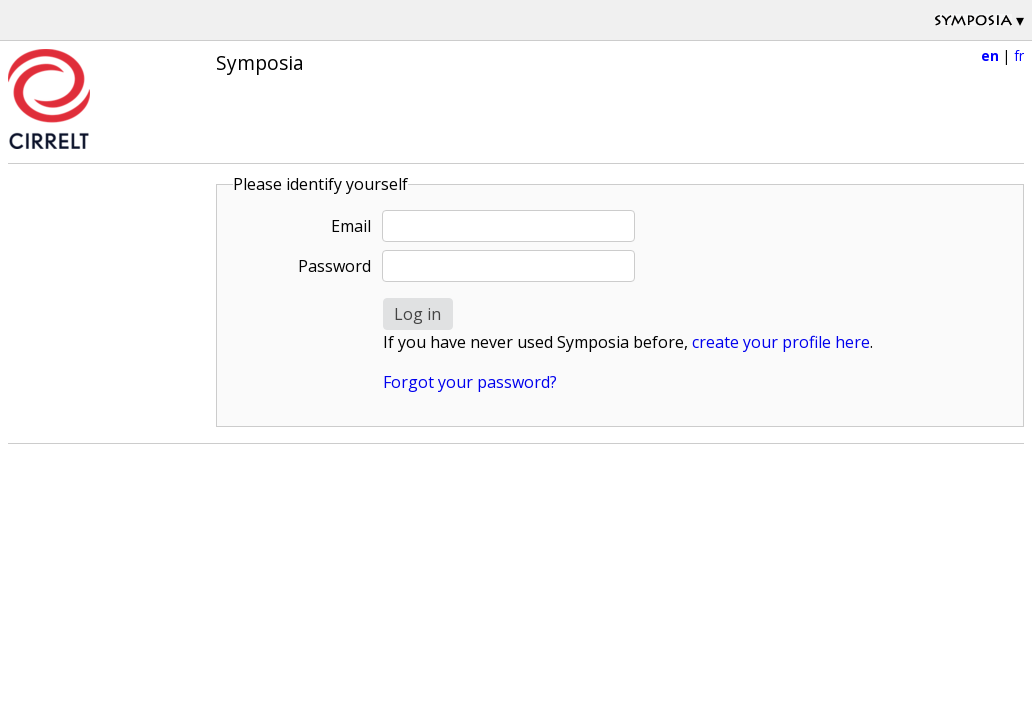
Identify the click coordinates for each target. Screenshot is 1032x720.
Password (334, 266)
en (990, 55)
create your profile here (781, 342)
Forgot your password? (470, 382)
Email (351, 226)
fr (1019, 55)
